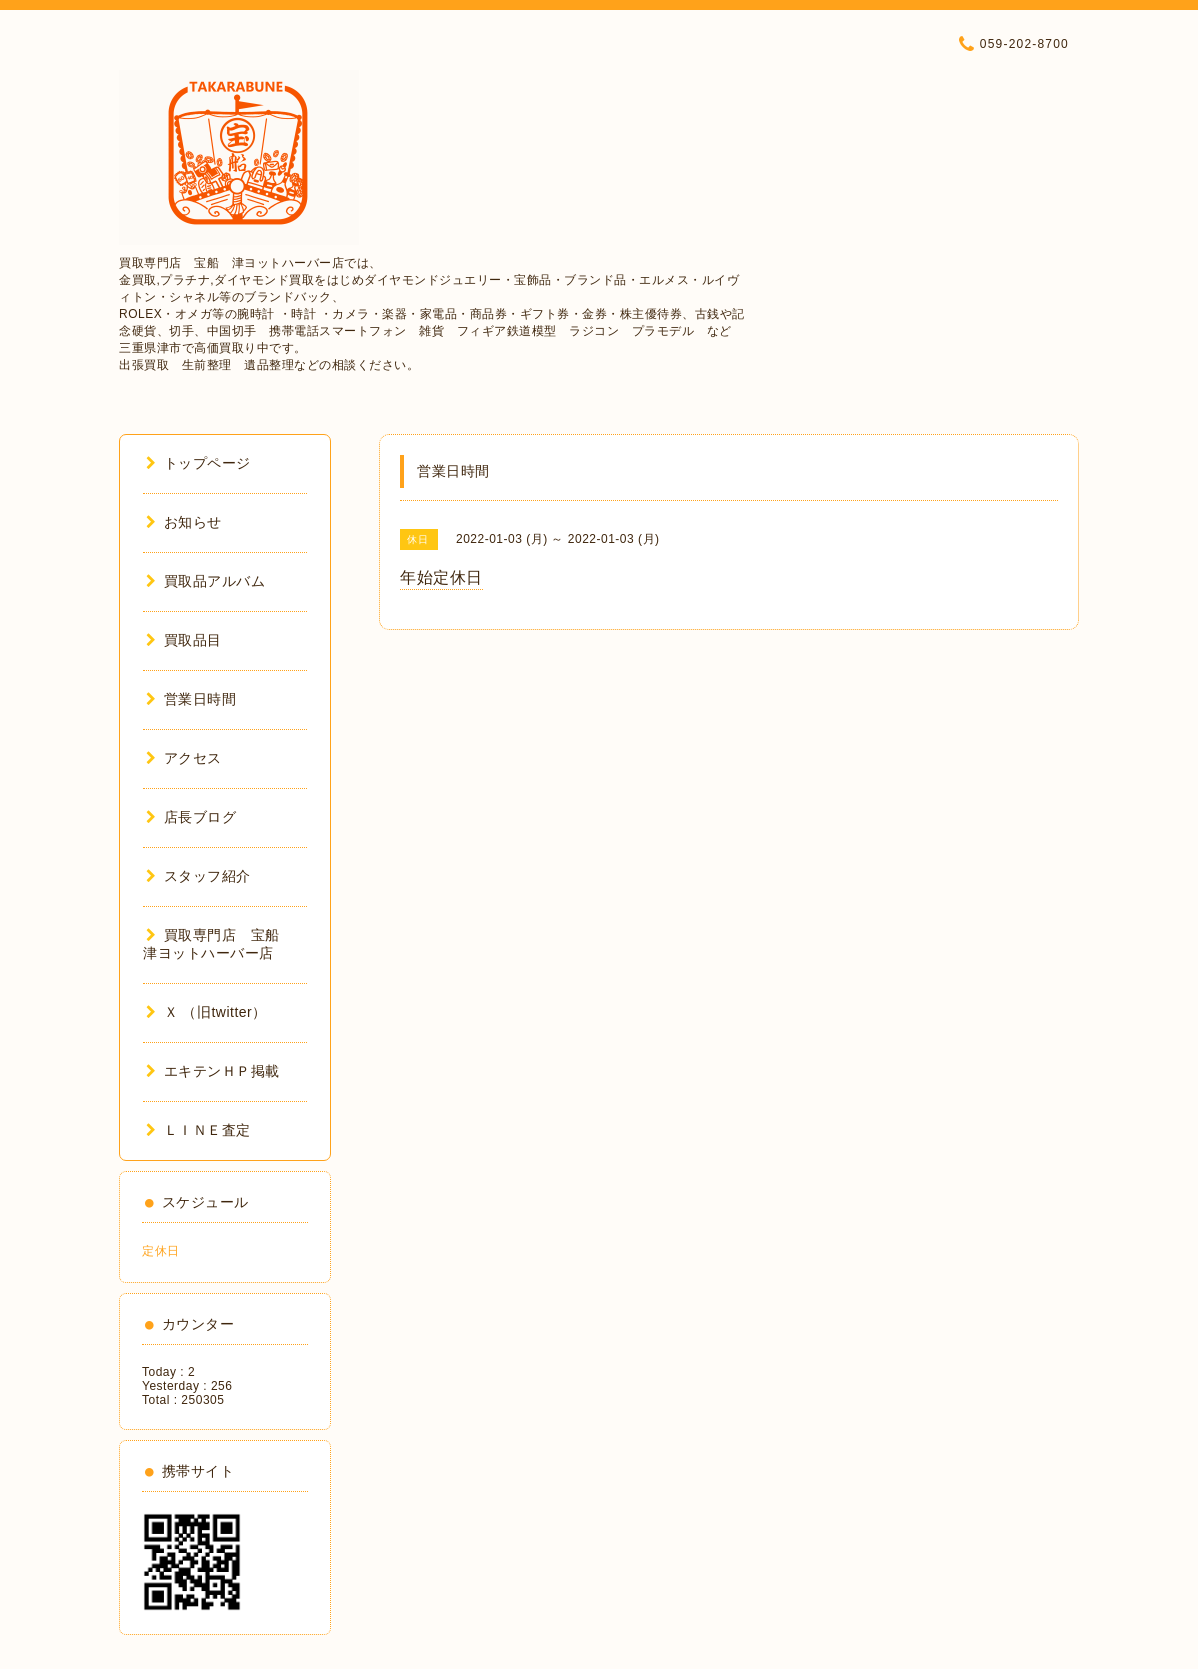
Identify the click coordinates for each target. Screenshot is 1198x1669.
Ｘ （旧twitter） (206, 1012)
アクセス (184, 758)
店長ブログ (191, 817)
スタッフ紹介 (198, 876)
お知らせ (184, 522)
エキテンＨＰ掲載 (213, 1071)
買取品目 (184, 640)
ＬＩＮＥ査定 (198, 1130)
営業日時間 (191, 699)
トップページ (198, 463)
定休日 (161, 1251)
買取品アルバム (205, 581)
